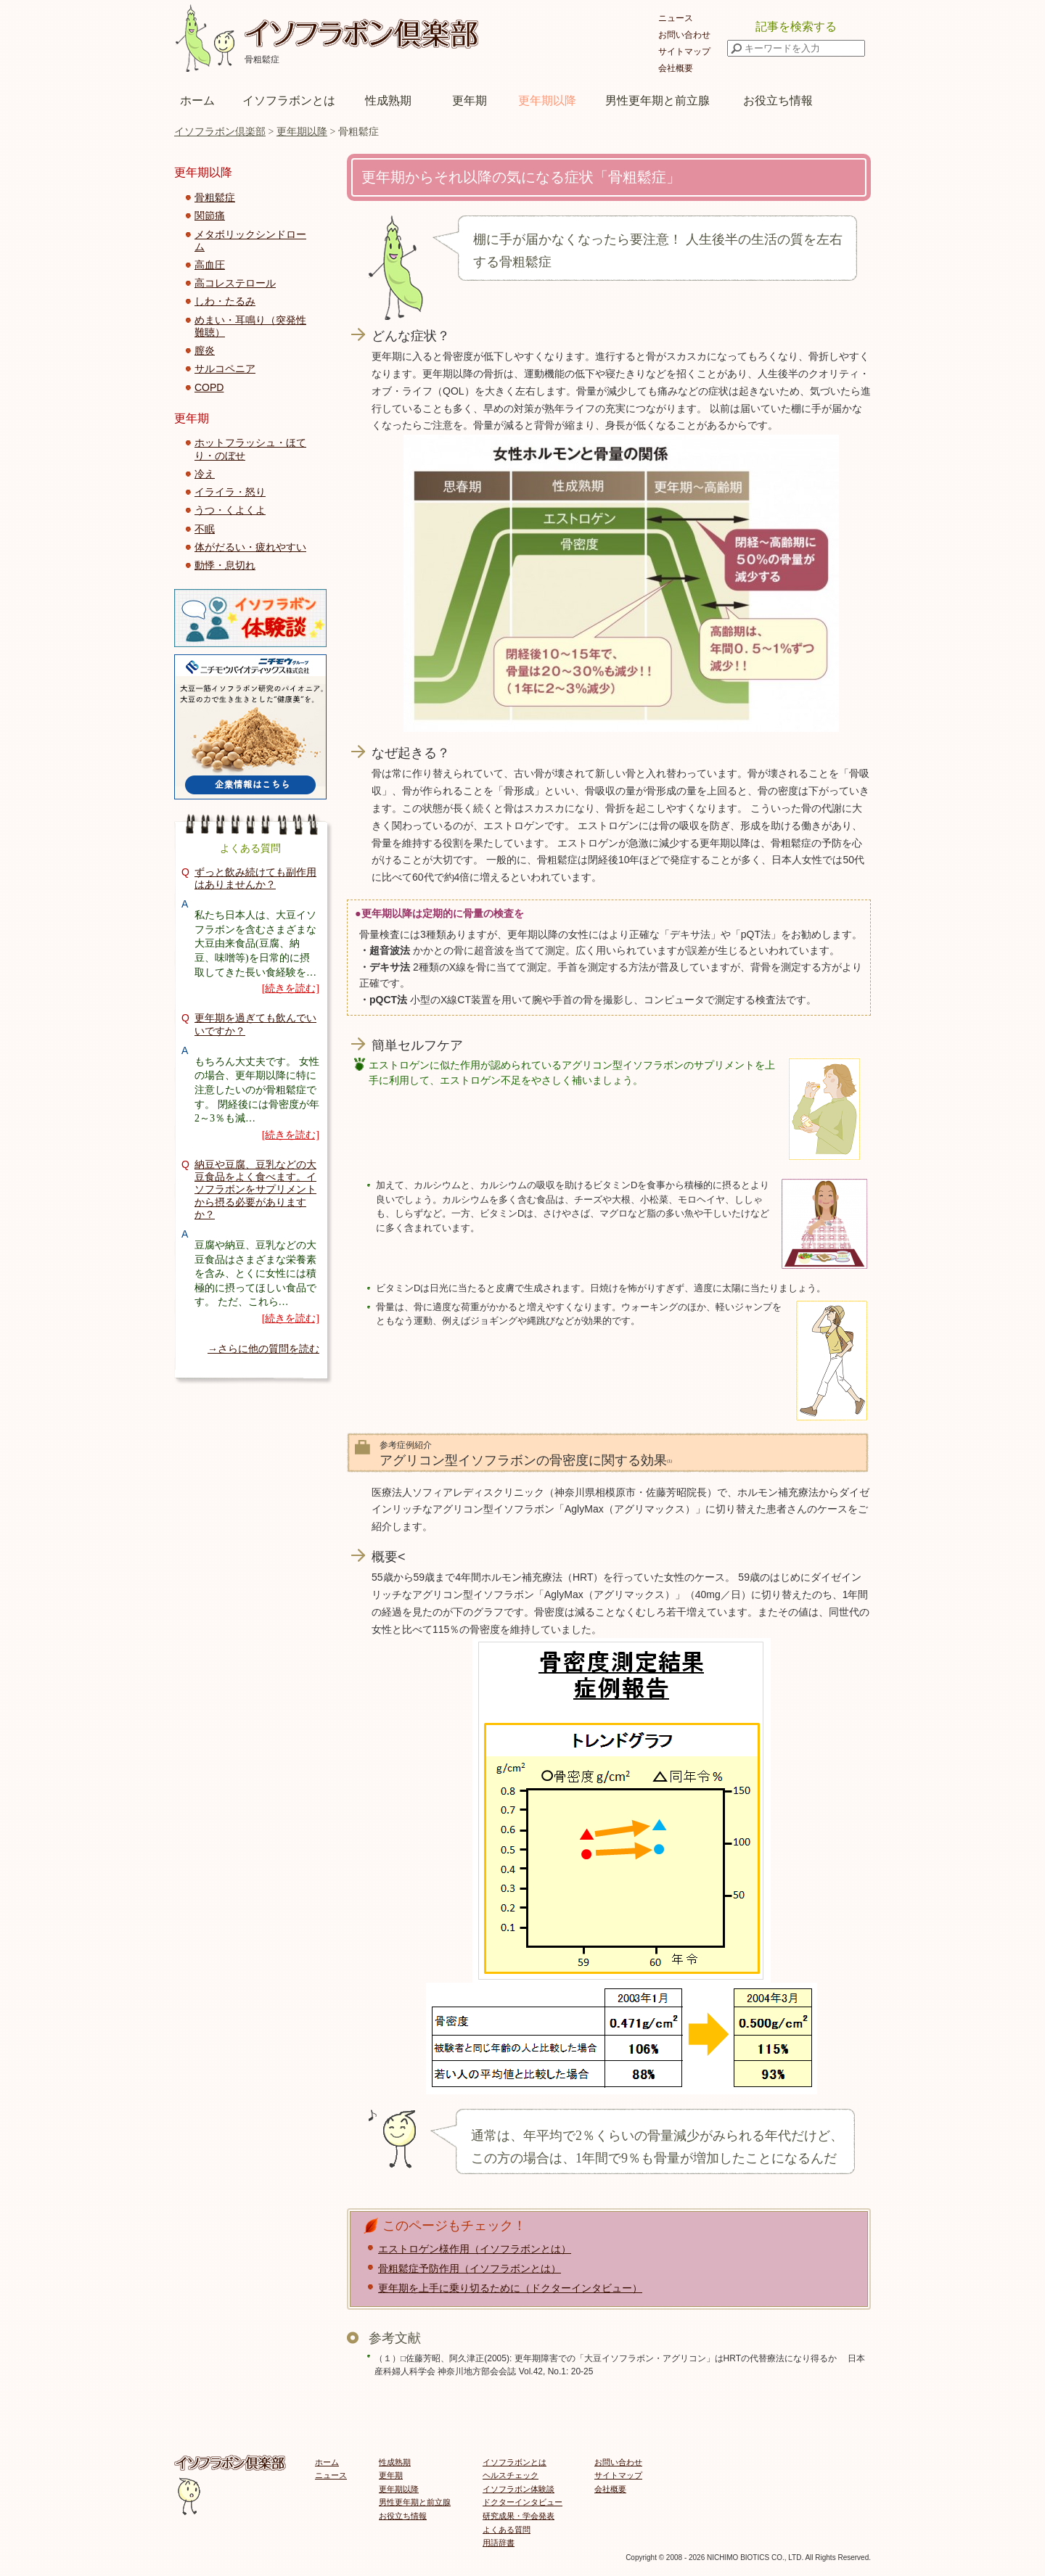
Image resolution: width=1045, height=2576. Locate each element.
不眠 (204, 529)
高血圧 (209, 265)
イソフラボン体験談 (518, 2489)
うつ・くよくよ (230, 510)
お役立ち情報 (778, 100)
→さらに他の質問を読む (263, 1348)
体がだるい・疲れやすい (250, 547)
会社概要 (675, 68)
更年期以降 (547, 100)
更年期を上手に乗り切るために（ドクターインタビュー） (510, 2288)
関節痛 (209, 215)
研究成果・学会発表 (518, 2515)
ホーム (197, 100)
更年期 (469, 100)
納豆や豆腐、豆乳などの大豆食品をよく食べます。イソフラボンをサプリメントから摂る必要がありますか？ (255, 1189)
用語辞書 (499, 2542)
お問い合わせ (684, 35)
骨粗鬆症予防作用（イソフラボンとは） (469, 2268)
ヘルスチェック (510, 2475)
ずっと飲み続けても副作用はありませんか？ (255, 878)
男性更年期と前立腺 (657, 100)
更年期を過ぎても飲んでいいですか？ (255, 1024)
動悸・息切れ (224, 565)
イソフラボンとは (288, 100)
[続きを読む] (290, 988)
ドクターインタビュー (522, 2502)
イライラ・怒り (230, 492)
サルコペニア (224, 368)
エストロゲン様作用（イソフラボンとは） (474, 2249)
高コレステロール (235, 283)
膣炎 (204, 350)
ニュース (675, 18)
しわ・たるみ (224, 301)
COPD (209, 387)
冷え (204, 474)
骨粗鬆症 (214, 197)
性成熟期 (388, 100)
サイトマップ (684, 51)
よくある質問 (506, 2529)
